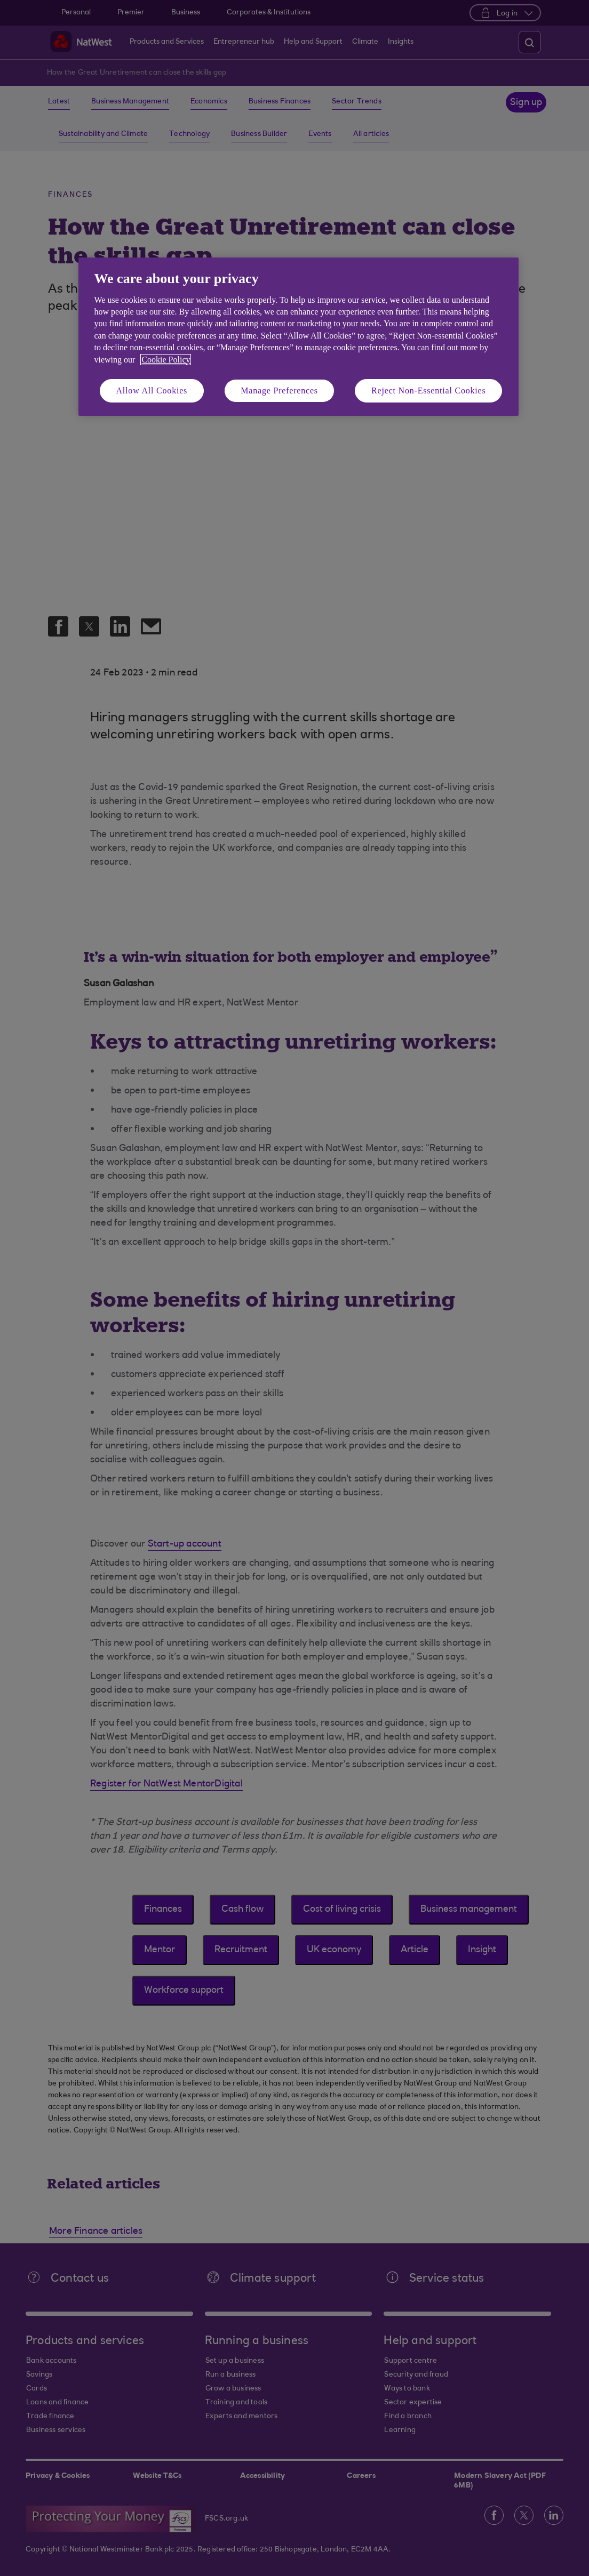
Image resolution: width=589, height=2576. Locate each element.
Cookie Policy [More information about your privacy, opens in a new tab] (165, 359)
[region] (298, 336)
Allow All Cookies (152, 390)
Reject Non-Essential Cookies (428, 390)
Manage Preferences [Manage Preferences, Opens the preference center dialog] (279, 390)
